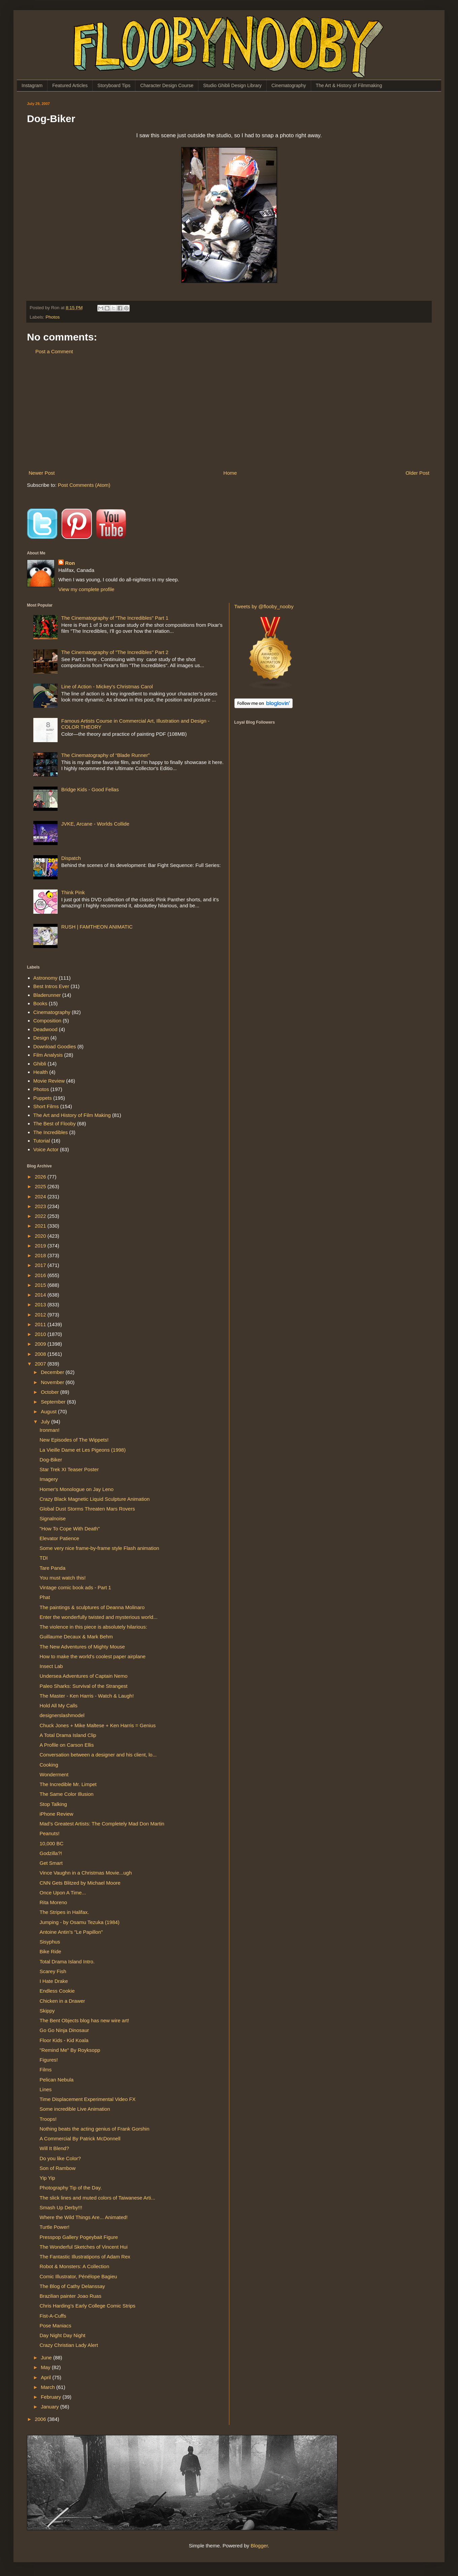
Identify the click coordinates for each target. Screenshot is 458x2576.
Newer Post (42, 473)
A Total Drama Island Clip (68, 1735)
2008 (41, 1354)
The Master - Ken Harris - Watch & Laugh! (87, 1696)
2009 (41, 1344)
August (49, 1411)
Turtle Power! (55, 2227)
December (53, 1372)
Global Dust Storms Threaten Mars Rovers (87, 1509)
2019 (41, 1245)
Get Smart (51, 1863)
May (46, 2367)
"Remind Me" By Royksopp (70, 2050)
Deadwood (45, 1029)
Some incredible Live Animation (75, 2109)
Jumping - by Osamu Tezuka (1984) (80, 1922)
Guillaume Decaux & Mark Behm (76, 1636)
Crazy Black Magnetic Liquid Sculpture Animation (95, 1499)
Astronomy (45, 978)
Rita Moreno (53, 1902)
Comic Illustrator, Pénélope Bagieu (78, 2276)
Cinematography (288, 85)
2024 (41, 1196)
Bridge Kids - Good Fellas (90, 789)
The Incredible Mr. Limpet (68, 1784)
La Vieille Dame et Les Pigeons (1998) (83, 1450)
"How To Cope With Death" (70, 1528)
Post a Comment (54, 351)
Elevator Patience (59, 1538)
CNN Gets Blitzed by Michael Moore (80, 1883)
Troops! (48, 2119)
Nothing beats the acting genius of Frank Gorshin (95, 2129)
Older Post (417, 473)
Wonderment (54, 1774)
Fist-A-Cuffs (53, 2316)
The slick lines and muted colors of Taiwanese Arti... (97, 2198)
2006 (41, 2419)
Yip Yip (47, 2178)
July (46, 1421)
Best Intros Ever (51, 986)
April (46, 2377)
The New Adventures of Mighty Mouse (82, 1646)
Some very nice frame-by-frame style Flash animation (99, 1548)
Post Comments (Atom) (84, 485)
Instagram (32, 85)
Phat (45, 1597)
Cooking (49, 1765)
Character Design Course (166, 85)
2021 (41, 1226)
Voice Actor (46, 1149)
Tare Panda (53, 1568)
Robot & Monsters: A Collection (74, 2266)
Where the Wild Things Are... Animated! (84, 2217)
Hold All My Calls (59, 1705)
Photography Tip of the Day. (71, 2187)
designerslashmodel (62, 1715)
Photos (52, 317)
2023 (41, 1206)
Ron (70, 563)
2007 (41, 1364)
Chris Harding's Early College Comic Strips (88, 2306)
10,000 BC (52, 1843)
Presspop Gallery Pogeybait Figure (79, 2237)
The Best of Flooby (54, 1123)
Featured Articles (70, 85)
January (50, 2406)
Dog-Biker (51, 1459)
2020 (41, 1236)
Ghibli (39, 1063)
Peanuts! (50, 1833)
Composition (47, 1020)
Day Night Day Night (63, 2335)
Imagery (49, 1479)
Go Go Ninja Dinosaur (64, 2030)
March (48, 2387)
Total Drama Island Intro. (67, 1961)
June (47, 2357)
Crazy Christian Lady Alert (69, 2345)
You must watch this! (63, 1578)
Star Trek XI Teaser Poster (69, 1469)
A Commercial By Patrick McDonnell (80, 2138)
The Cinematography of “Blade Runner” (105, 755)
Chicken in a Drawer (62, 2001)
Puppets (42, 1098)
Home (230, 473)
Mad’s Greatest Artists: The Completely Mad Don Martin (102, 1823)
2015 (41, 1285)
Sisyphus (50, 1942)
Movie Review (49, 1081)
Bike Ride (50, 1951)
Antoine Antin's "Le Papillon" (71, 1932)
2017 (41, 1265)
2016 (41, 1275)
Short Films (46, 1106)
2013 (41, 1304)
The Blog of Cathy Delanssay (72, 2286)
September (54, 1402)
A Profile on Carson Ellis (67, 1745)
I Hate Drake (54, 1981)
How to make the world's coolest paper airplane (93, 1656)
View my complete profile (86, 589)
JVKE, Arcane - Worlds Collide (95, 824)
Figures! (49, 2060)
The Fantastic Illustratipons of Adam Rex (85, 2256)
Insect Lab (51, 1666)
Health (40, 1072)
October (50, 1392)
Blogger (259, 2545)
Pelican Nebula (57, 2079)
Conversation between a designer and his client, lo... (98, 1754)
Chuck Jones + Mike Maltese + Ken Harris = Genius (98, 1725)
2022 (41, 1216)
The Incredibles (50, 1132)
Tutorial (41, 1141)
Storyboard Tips (113, 85)
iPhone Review (56, 1814)
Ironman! (50, 1430)
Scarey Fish (53, 1971)
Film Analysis (48, 1055)
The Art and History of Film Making (72, 1115)
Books (40, 1003)
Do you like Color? (60, 2158)
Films (46, 2069)
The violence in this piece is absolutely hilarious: (93, 1627)
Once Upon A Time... (63, 1892)
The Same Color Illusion (67, 1794)
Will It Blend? (54, 2148)
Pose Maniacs (55, 2325)
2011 (41, 1324)
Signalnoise (53, 1518)
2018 (41, 1255)
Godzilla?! (51, 1853)
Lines (46, 2089)
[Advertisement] (229, 412)
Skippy (47, 2010)
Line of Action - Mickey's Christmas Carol (107, 686)
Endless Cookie (57, 1991)
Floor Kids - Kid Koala (64, 2040)
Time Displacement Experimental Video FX (88, 2099)
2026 (41, 1177)
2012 (41, 1314)
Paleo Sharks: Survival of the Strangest (84, 1686)
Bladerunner (47, 995)
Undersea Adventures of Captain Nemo (84, 1676)
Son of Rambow (58, 2168)
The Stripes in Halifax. (64, 1912)
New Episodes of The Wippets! (74, 1440)
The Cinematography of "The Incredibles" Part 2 (114, 652)
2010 (41, 1334)
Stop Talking (53, 1804)
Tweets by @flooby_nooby (264, 606)
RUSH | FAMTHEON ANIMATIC (97, 927)
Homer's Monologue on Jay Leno (77, 1489)
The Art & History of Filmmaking (349, 85)
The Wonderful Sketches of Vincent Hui (84, 2247)
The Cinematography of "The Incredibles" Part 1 (114, 618)
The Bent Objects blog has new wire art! (84, 2020)
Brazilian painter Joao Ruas (70, 2296)
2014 (41, 1295)
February (51, 2397)
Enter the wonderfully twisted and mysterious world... (99, 1617)
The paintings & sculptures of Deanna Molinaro (92, 1607)
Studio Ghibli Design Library (232, 85)
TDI (44, 1558)
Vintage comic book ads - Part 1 (75, 1587)
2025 (41, 1186)
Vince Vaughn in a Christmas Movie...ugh (86, 1873)
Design (41, 1038)
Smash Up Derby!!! (61, 2207)
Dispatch (71, 858)
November (53, 1382)
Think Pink (73, 892)
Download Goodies (54, 1046)
